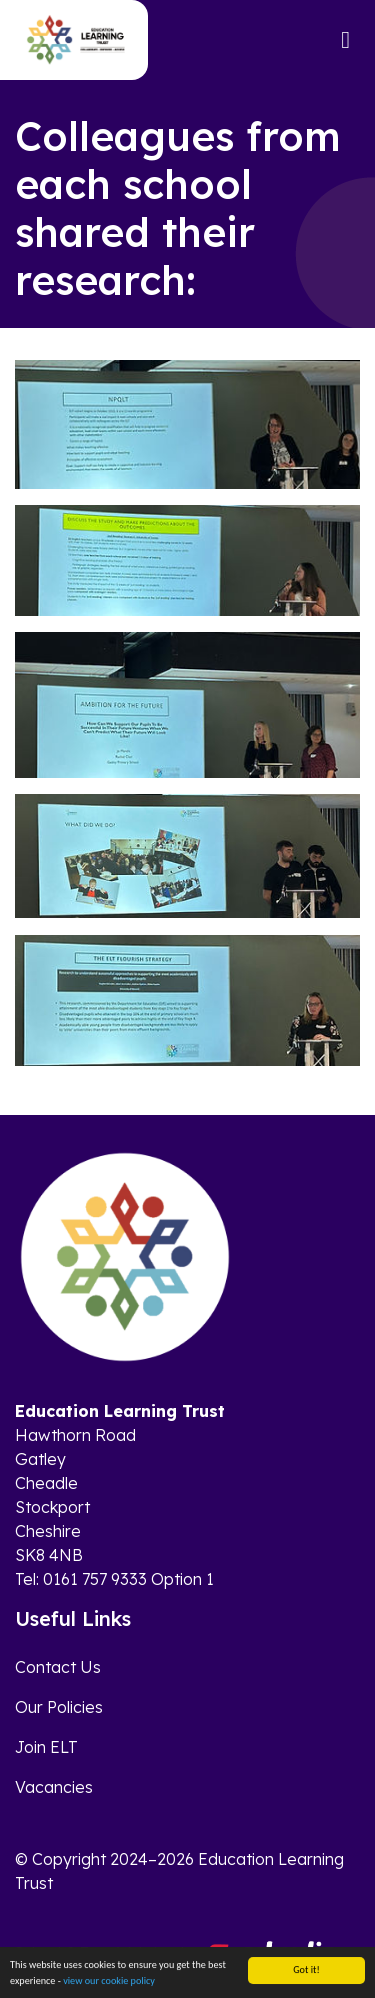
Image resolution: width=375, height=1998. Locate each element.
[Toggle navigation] (345, 39)
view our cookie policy (109, 1981)
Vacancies (54, 1787)
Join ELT (46, 1747)
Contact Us (58, 1667)
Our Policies (59, 1707)
